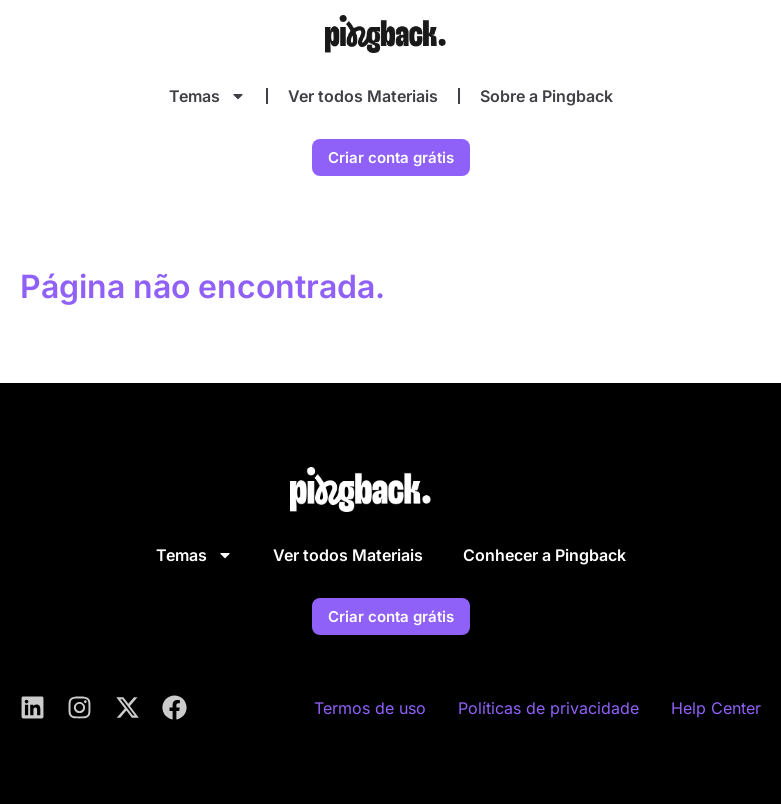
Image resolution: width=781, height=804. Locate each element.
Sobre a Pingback (546, 96)
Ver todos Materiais (363, 96)
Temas (207, 96)
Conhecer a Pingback (544, 555)
